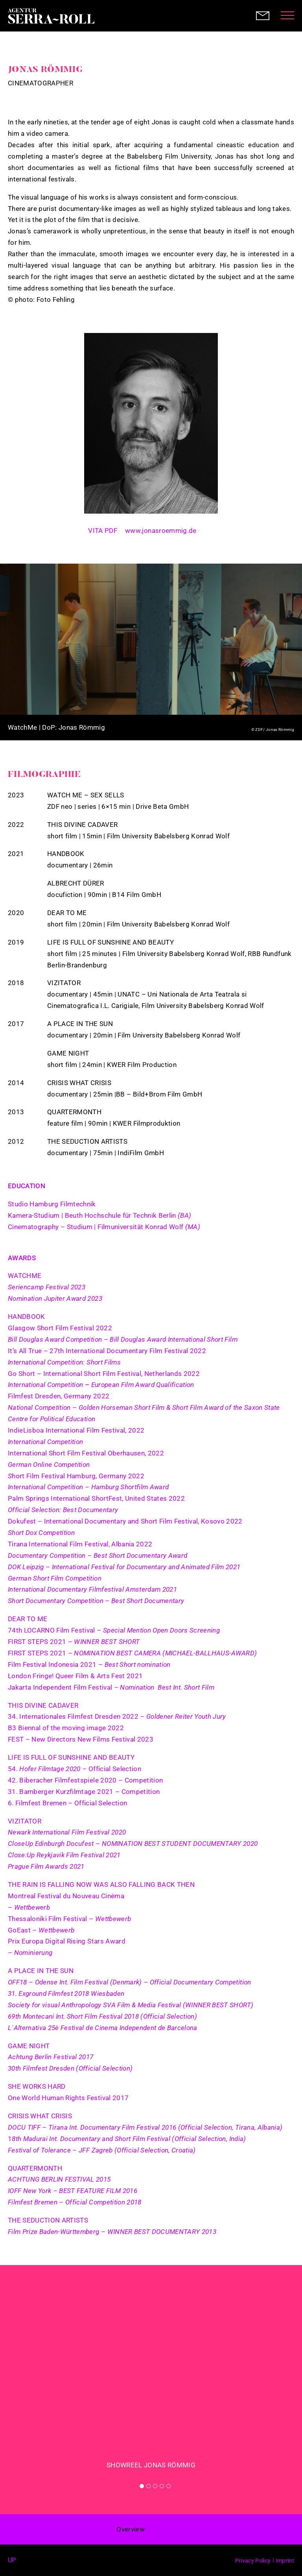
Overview (130, 2529)
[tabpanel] (151, 2382)
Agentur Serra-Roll (51, 15)
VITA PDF (102, 530)
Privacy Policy (253, 2560)
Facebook (27, 2560)
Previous (19, 652)
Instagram (209, 528)
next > (180, 2529)
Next (282, 652)
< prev (162, 2529)
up (12, 2560)
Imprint (285, 2560)
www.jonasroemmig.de (160, 530)
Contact (263, 16)
